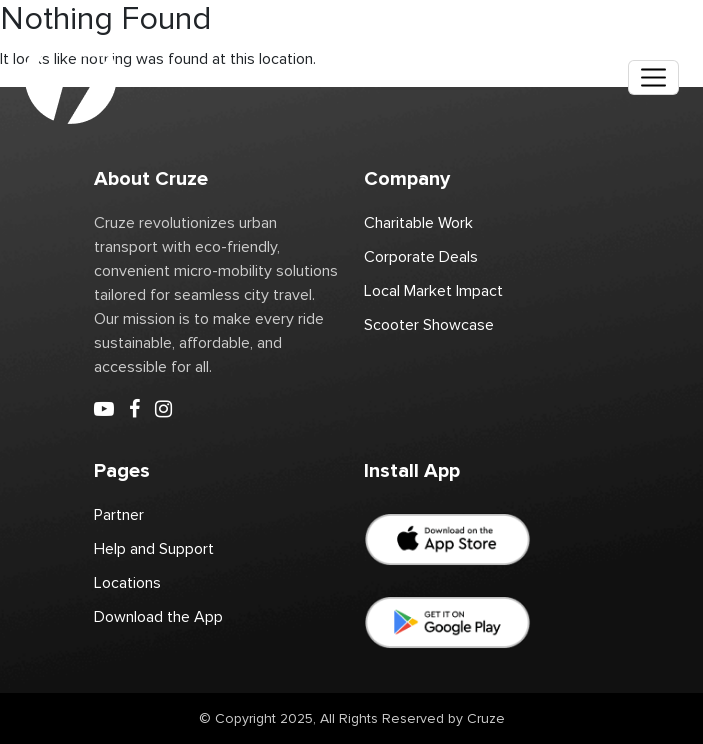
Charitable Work (418, 223)
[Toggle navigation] (653, 77)
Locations (127, 583)
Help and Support (154, 549)
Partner (119, 515)
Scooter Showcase (429, 325)
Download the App (158, 617)
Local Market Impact (433, 291)
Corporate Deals (421, 257)
